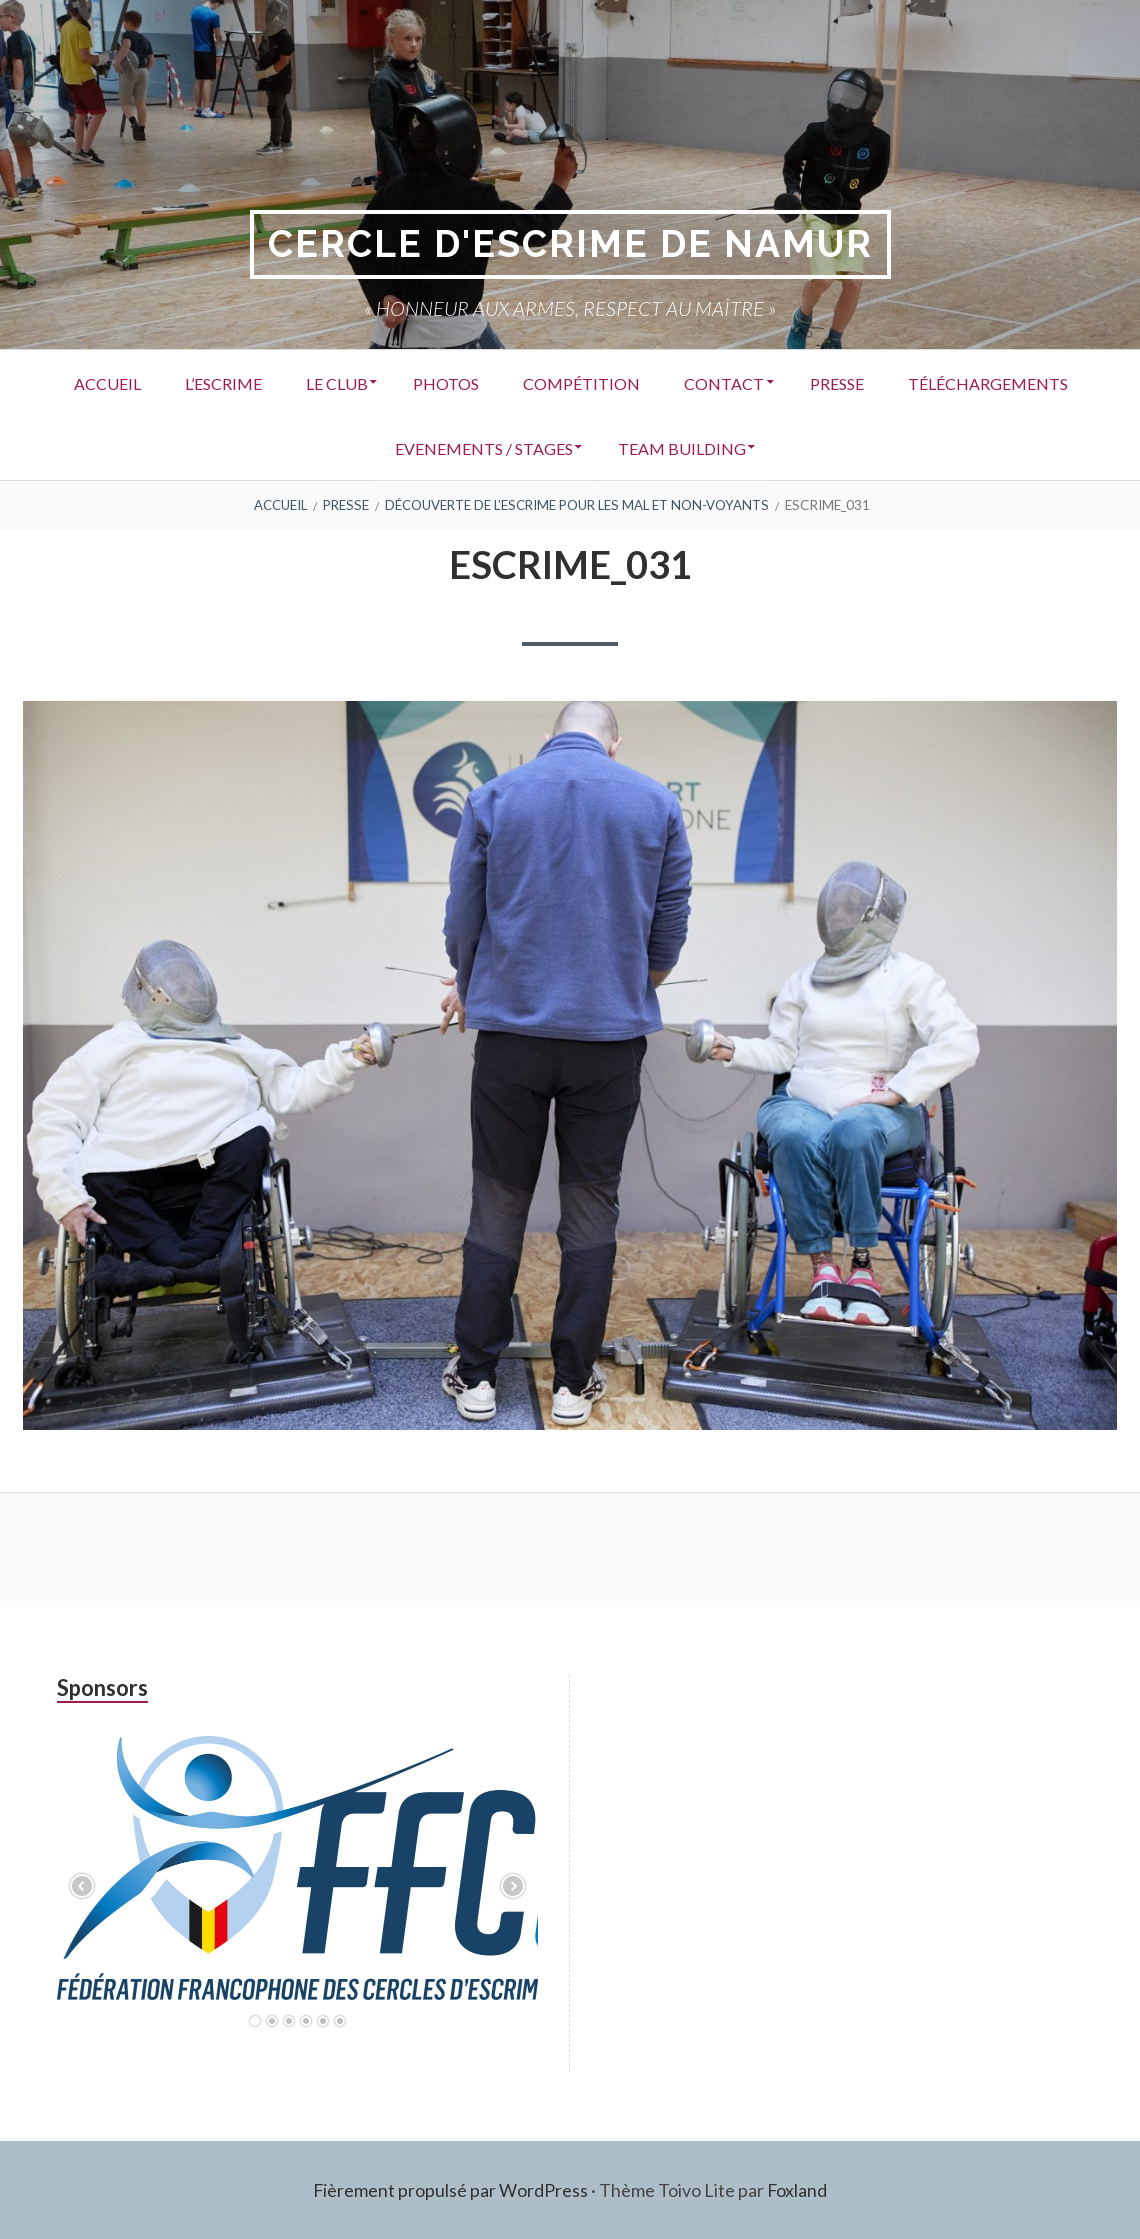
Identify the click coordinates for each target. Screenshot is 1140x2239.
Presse (960, 382)
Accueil (187, 382)
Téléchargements (364, 447)
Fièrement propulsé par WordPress (450, 2189)
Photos (548, 382)
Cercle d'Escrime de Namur (570, 244)
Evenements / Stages (584, 447)
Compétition (690, 382)
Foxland (797, 2189)
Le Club (431, 382)
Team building (790, 447)
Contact (840, 382)
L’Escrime (310, 382)
